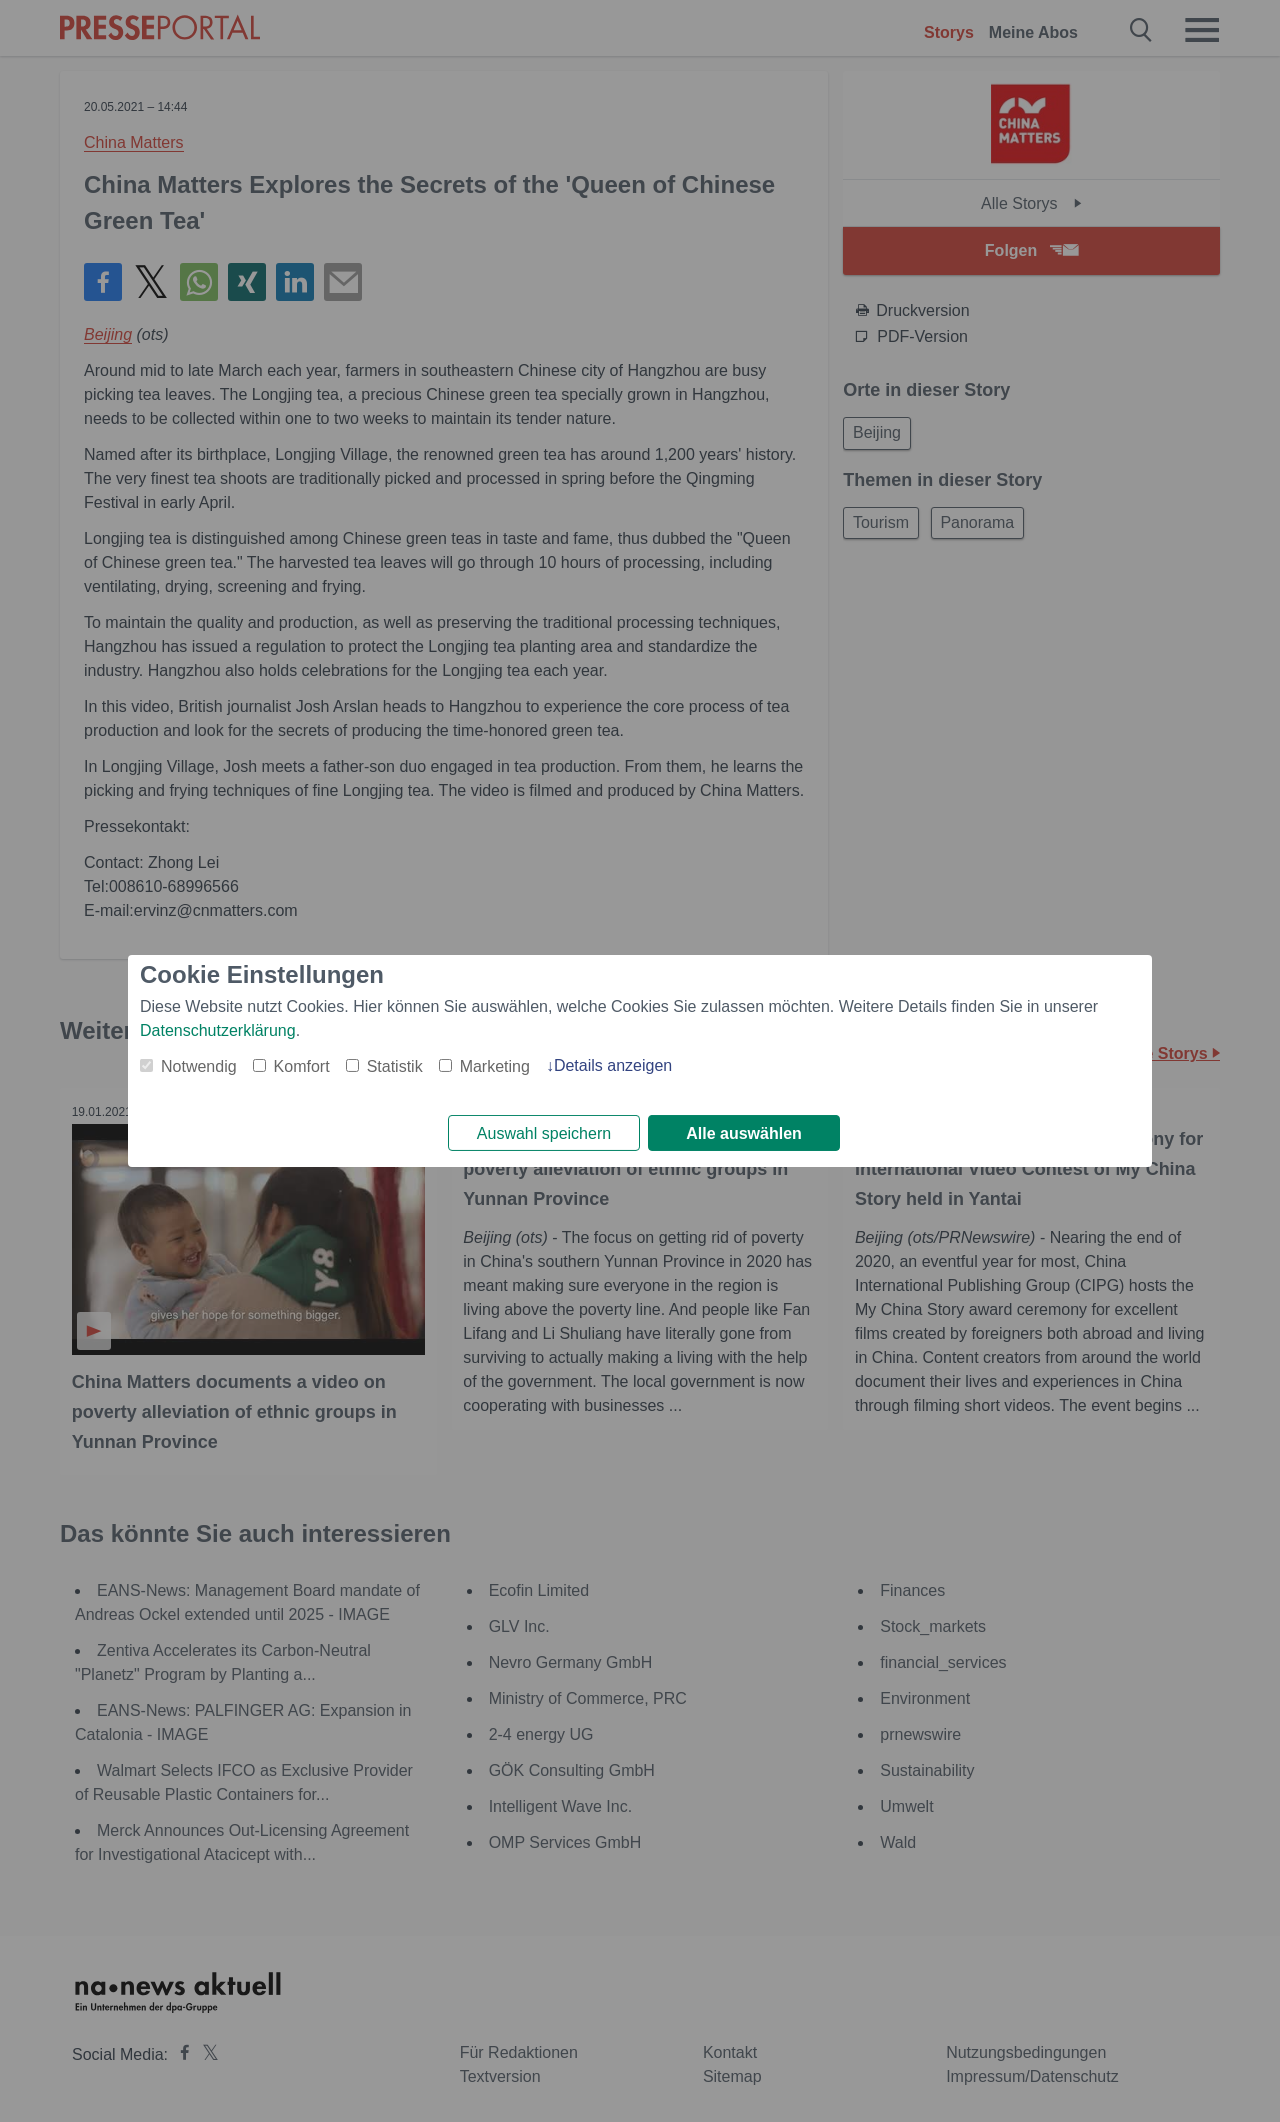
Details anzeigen (613, 1063)
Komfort (302, 1064)
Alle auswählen (744, 1133)
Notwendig (199, 1064)
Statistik (395, 1064)
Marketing (495, 1064)
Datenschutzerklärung (218, 1028)
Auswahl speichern (544, 1133)
